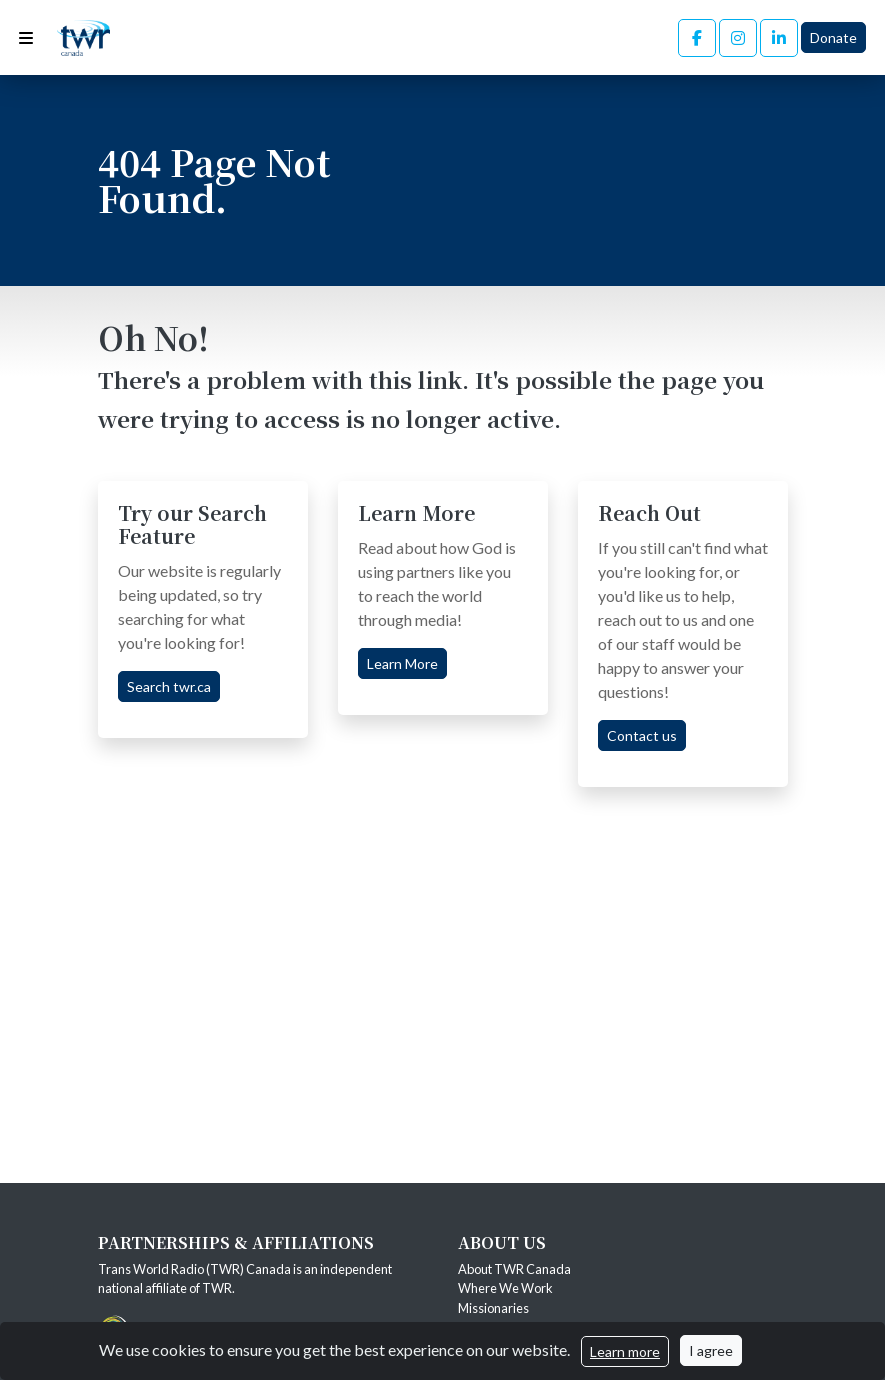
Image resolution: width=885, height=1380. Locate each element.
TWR (217, 1288)
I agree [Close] (711, 1350)
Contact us (642, 735)
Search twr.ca (169, 686)
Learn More (402, 663)
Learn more (625, 1351)
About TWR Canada (515, 1269)
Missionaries (494, 1308)
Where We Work (505, 1288)
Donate (833, 37)
